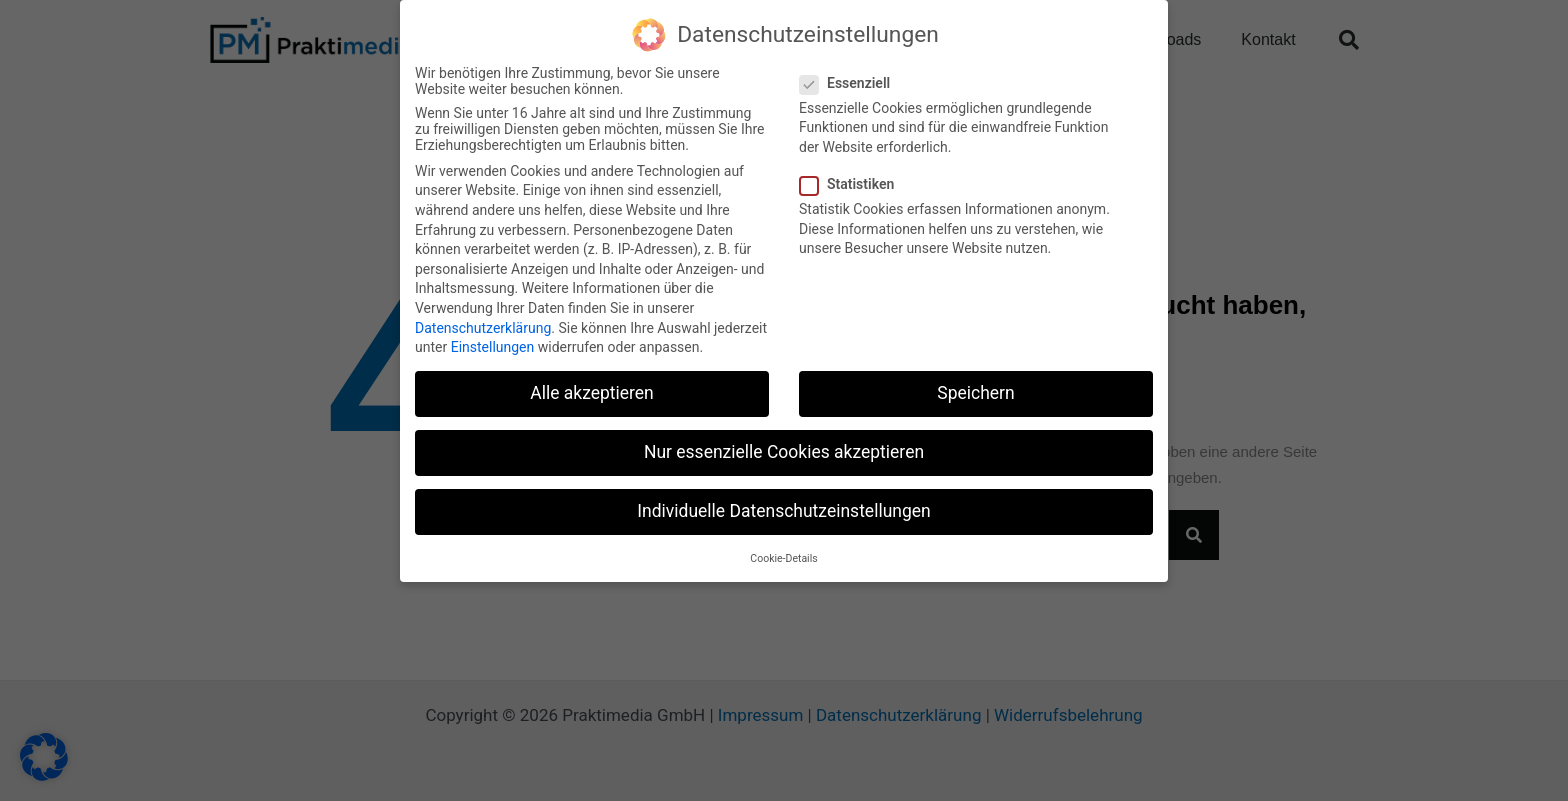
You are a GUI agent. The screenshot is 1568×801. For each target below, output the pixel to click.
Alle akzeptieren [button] (592, 393)
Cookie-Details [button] (783, 557)
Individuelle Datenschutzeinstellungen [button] (783, 511)
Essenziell (851, 82)
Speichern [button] (975, 393)
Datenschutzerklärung (483, 327)
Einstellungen (493, 347)
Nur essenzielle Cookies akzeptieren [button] (784, 452)
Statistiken (853, 184)
